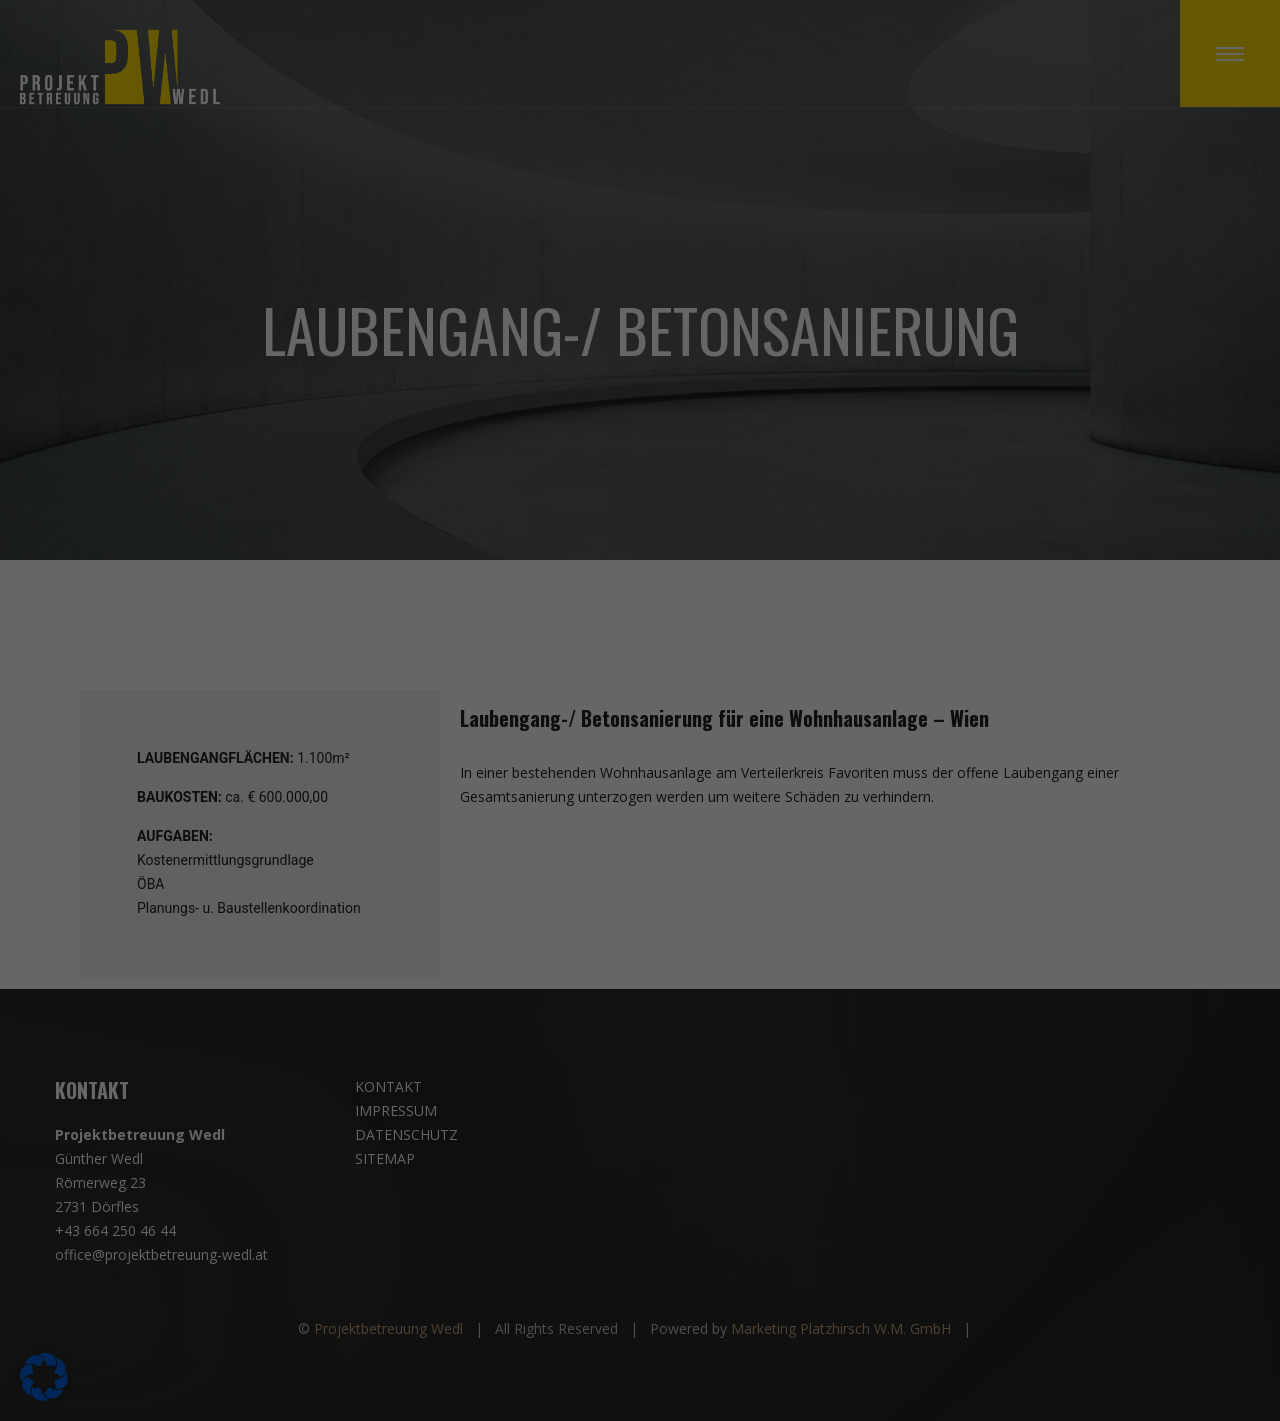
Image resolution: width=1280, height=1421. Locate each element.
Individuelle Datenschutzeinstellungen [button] (640, 943)
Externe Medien (730, 585)
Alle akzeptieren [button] (448, 825)
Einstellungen (411, 759)
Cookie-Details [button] (544, 990)
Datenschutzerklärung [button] (648, 990)
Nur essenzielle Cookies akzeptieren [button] (640, 884)
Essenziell (709, 481)
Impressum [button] (744, 990)
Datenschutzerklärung (342, 740)
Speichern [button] (832, 825)
